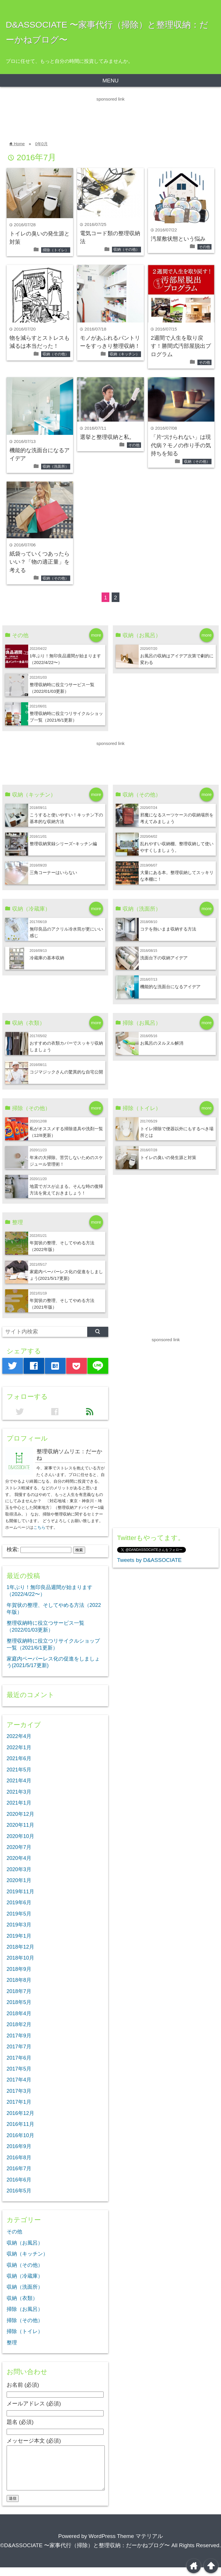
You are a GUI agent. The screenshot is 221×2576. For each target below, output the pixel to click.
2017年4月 (19, 2080)
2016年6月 (19, 2180)
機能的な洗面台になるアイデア (170, 986)
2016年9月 (19, 2146)
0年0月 (41, 143)
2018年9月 (19, 1969)
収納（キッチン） (125, 354)
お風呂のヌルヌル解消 (161, 1043)
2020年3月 (19, 1869)
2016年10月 (20, 2135)
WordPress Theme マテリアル (126, 2545)
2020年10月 (20, 1836)
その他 (204, 247)
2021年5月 (19, 1770)
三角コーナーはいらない (53, 872)
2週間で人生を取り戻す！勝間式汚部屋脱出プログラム (181, 346)
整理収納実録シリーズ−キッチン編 (63, 843)
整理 (12, 2342)
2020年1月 (19, 1880)
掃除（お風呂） (25, 2309)
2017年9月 (19, 2036)
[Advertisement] (104, 116)
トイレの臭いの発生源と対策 (168, 1157)
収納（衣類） (22, 2298)
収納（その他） (126, 249)
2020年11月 (20, 1825)
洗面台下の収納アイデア (164, 957)
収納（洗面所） (56, 466)
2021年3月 (19, 1792)
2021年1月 (19, 1803)
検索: (13, 1549)
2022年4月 (19, 1736)
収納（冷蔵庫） (25, 2276)
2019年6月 (19, 1902)
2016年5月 (19, 2191)
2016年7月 (19, 2168)
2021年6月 (19, 1758)
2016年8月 (19, 2157)
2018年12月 (20, 1947)
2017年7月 (19, 2047)
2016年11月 (20, 2124)
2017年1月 (19, 2102)
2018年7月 (19, 1991)
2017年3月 (19, 2091)
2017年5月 (19, 2069)
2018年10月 (20, 1958)
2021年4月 (19, 1781)
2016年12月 (20, 2113)
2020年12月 (20, 1814)
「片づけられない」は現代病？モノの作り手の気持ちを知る (181, 445)
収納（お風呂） (25, 2243)
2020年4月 (19, 1858)
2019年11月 (20, 1891)
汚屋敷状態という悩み (178, 239)
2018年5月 (19, 2002)
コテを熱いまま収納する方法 (168, 928)
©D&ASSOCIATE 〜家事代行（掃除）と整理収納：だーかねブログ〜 (85, 2554)
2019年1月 (19, 1936)
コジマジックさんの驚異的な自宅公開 (66, 1071)
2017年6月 (19, 2058)
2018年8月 (19, 1980)
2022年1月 (19, 1747)
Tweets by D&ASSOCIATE (149, 1560)
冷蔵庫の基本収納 (47, 957)
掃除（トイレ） (56, 250)
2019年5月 (19, 1914)
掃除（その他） (25, 2320)
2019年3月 (19, 1925)
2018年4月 (19, 2013)
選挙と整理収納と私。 (107, 437)
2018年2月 (19, 2024)
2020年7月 (19, 1847)
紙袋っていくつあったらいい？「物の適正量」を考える (39, 562)
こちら (39, 1527)
